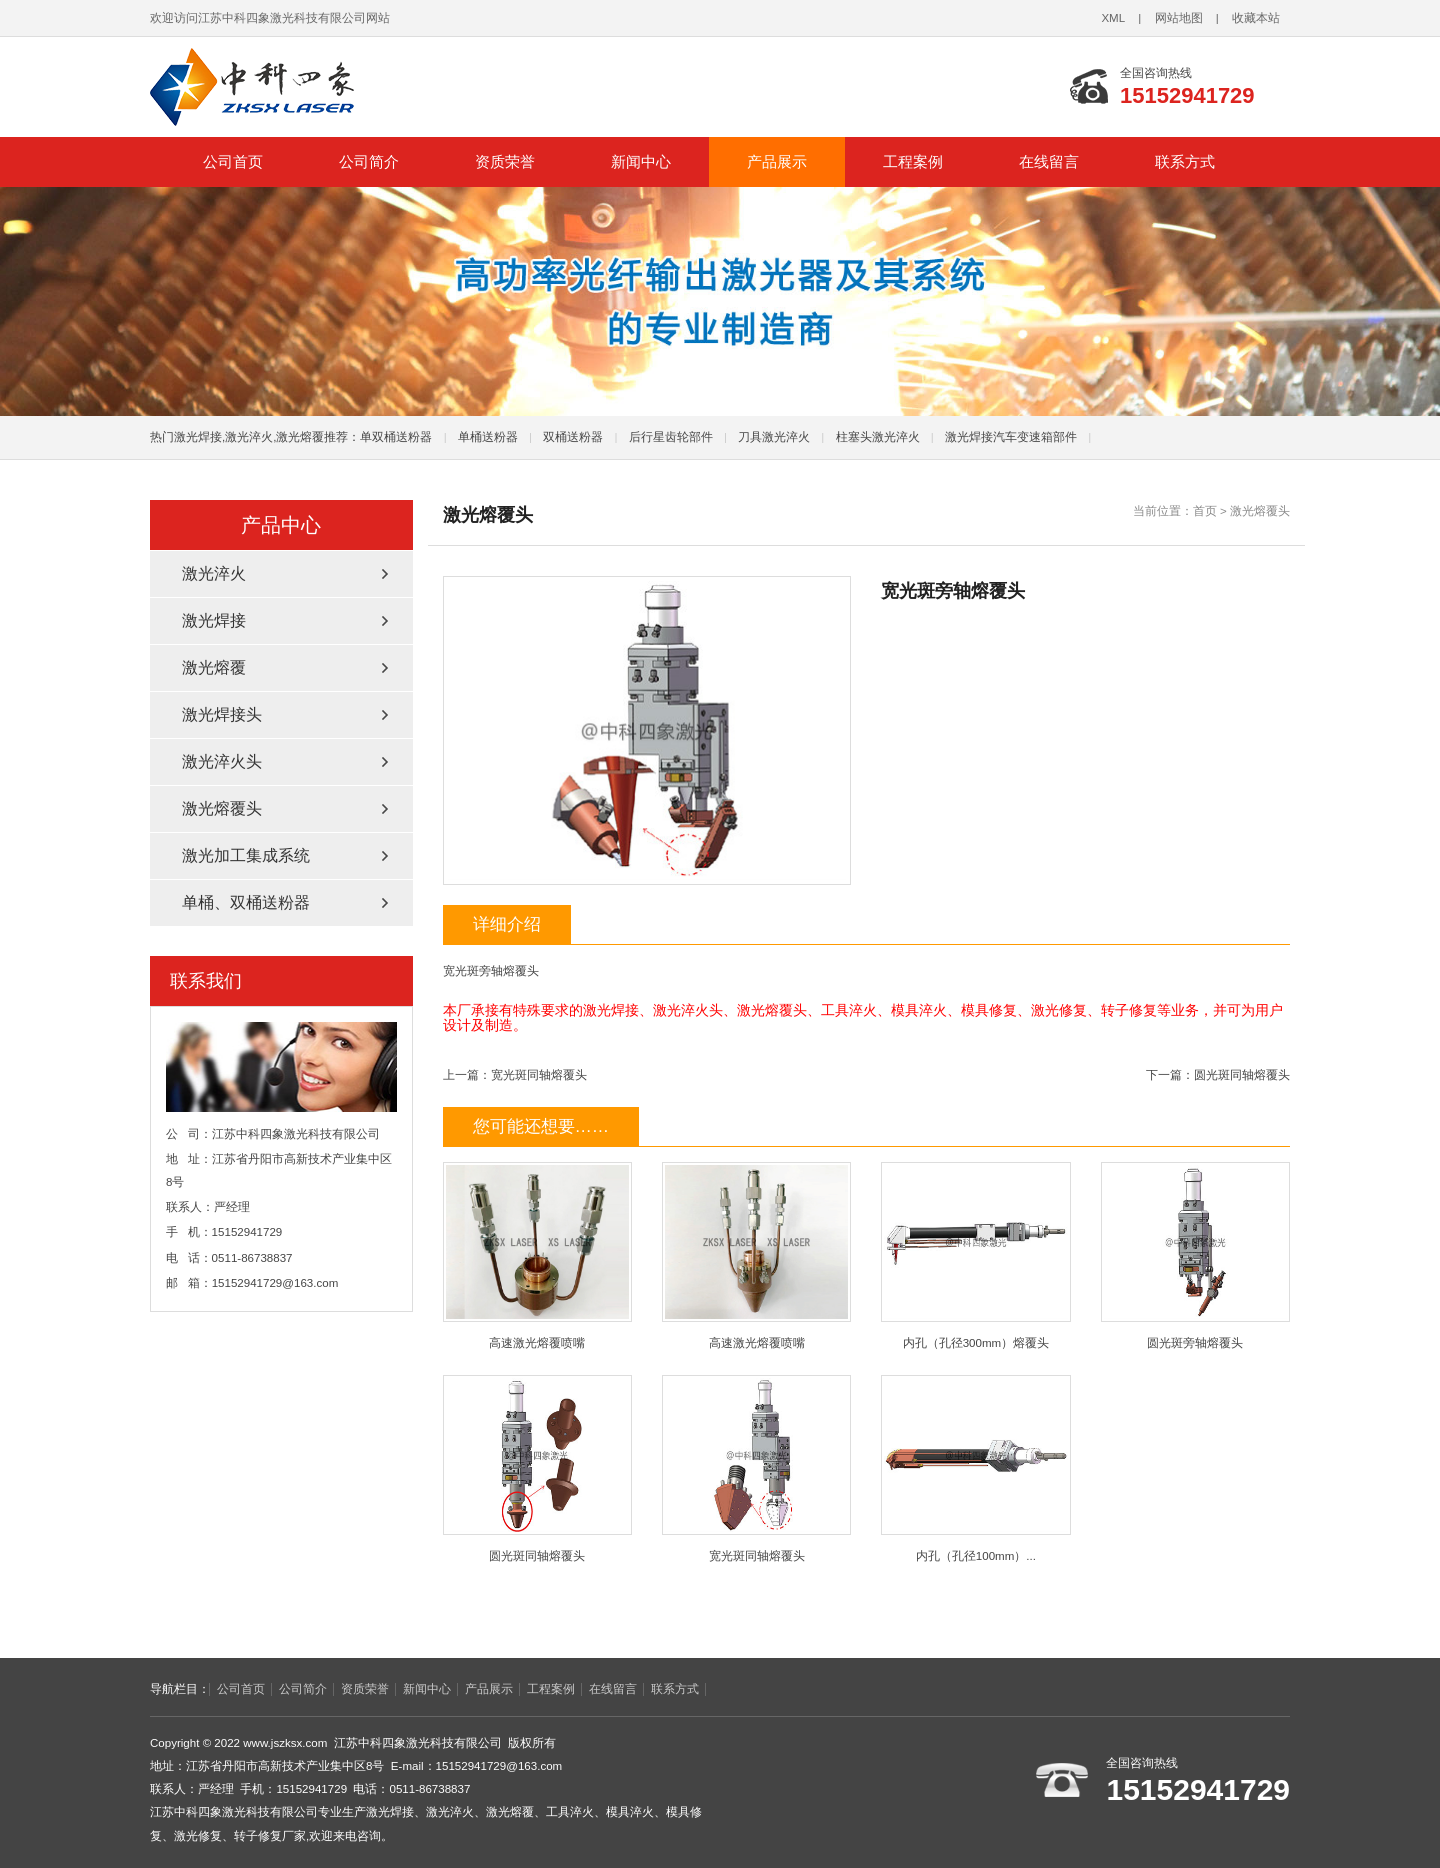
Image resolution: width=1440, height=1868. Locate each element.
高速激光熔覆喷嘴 (537, 1255)
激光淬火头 (222, 761)
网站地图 (1179, 18)
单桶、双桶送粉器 (246, 902)
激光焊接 (214, 620)
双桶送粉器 (573, 437)
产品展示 (777, 161)
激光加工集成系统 (246, 855)
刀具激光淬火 (774, 437)
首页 (1205, 511)
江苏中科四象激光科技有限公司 (430, 87)
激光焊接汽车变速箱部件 (1011, 437)
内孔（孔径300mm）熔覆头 (975, 1255)
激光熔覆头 (1260, 511)
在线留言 (1049, 161)
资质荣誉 (505, 161)
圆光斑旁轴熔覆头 (1195, 1255)
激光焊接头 (222, 714)
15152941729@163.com (275, 1283)
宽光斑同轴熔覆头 (539, 1075)
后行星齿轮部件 (671, 437)
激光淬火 (214, 573)
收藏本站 (1256, 18)
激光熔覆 (214, 667)
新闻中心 (641, 161)
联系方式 (1185, 161)
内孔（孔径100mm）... (975, 1468)
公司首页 (233, 161)
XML (1113, 18)
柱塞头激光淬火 (878, 437)
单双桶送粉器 (396, 437)
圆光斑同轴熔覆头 (1242, 1075)
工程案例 (913, 161)
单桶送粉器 (488, 437)
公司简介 (369, 161)
